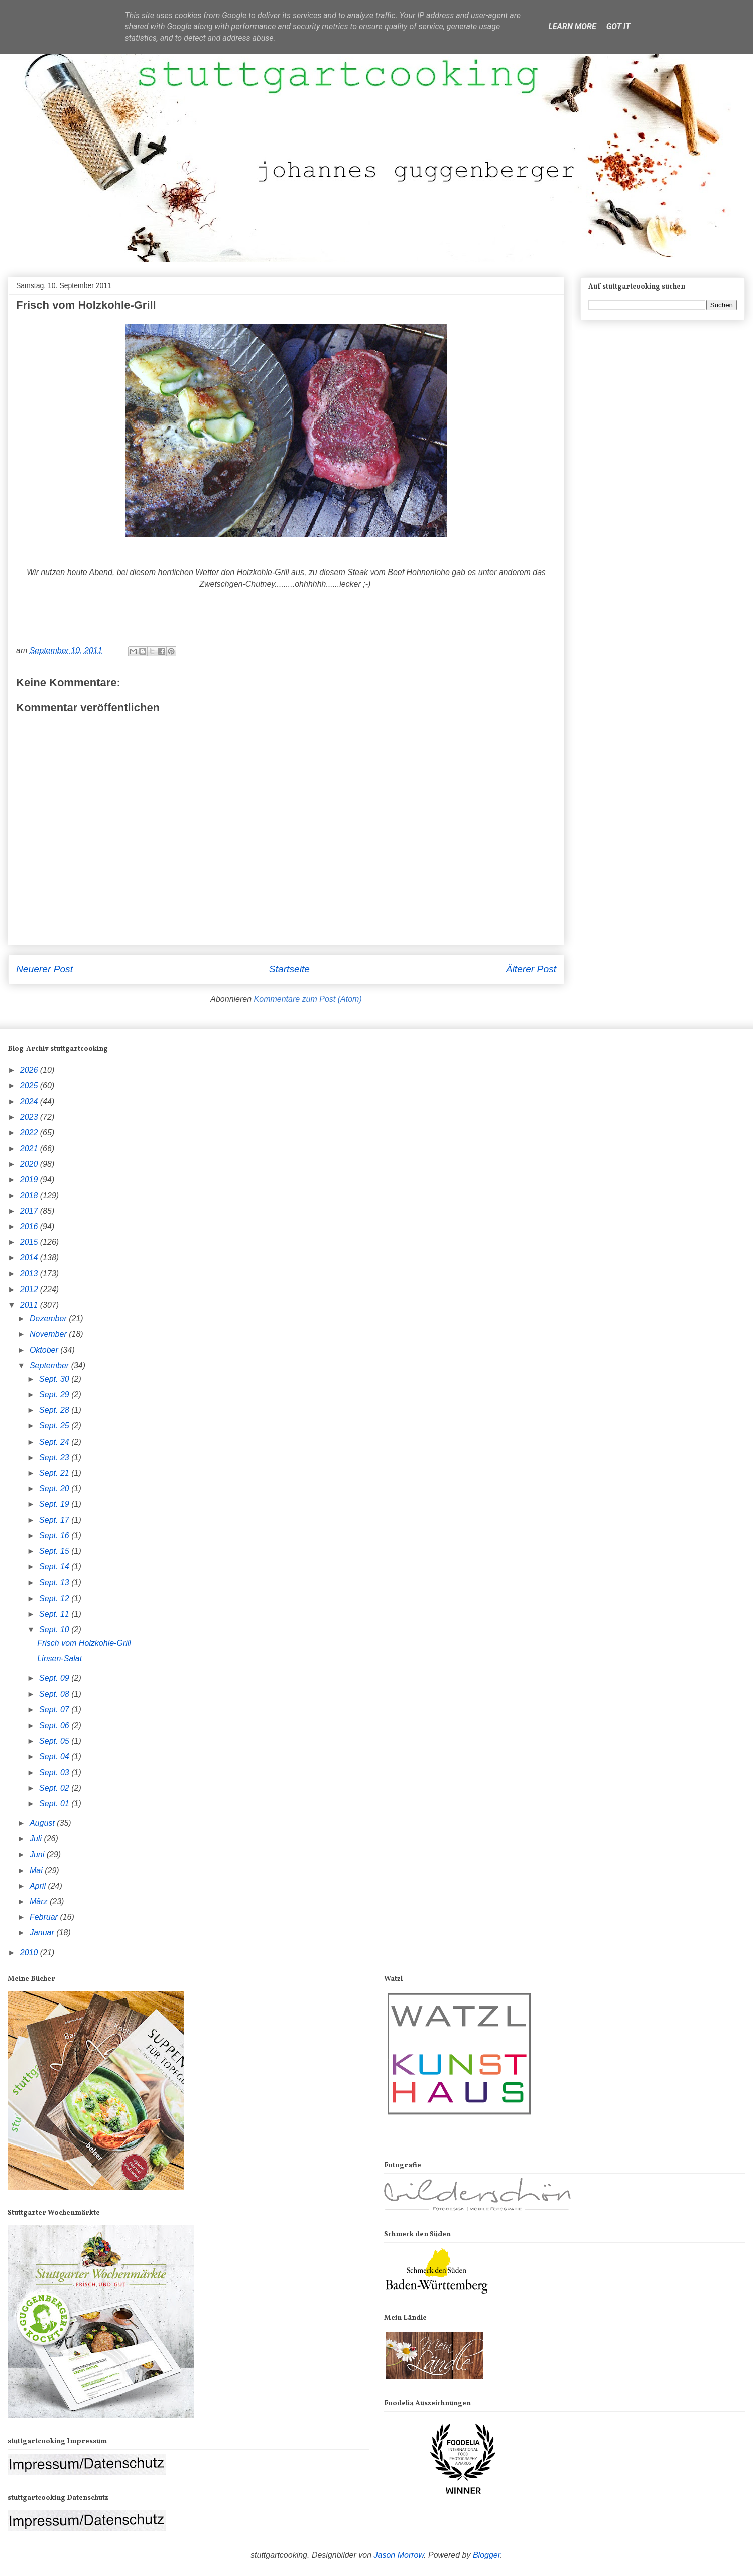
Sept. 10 (55, 1629)
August (43, 1823)
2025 (30, 1085)
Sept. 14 (55, 1566)
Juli (37, 1838)
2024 (30, 1101)
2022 (30, 1132)
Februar (45, 1917)
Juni (38, 1854)
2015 (30, 1242)
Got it (618, 26)
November (49, 1334)
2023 (30, 1117)
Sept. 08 (55, 1694)
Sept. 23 (55, 1457)
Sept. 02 (55, 1788)
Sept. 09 (55, 1678)
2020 (30, 1164)
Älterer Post (531, 969)
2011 (30, 1305)
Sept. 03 (55, 1772)
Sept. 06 (55, 1725)
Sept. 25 (55, 1425)
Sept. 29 (55, 1394)
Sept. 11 (55, 1614)
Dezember (49, 1318)
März (40, 1901)
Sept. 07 (55, 1709)
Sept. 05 (55, 1741)
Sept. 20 (55, 1488)
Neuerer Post (44, 969)
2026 (30, 1070)
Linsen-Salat (59, 1658)
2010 (30, 1952)
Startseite (289, 969)
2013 (30, 1273)
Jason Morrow (399, 2555)
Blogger (486, 2555)
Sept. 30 (55, 1379)
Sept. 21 (55, 1473)
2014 (30, 1257)
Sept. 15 (55, 1551)
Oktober (45, 1350)
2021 (30, 1148)
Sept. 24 (55, 1442)
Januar (43, 1932)
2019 (30, 1179)
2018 (30, 1195)
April (39, 1886)
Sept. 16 (55, 1535)
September (50, 1365)
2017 (30, 1211)
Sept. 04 (55, 1756)
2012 (30, 1289)
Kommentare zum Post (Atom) (308, 999)
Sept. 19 (55, 1504)
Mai (37, 1870)
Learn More (572, 26)
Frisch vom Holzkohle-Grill (84, 1643)
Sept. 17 (55, 1520)
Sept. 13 (55, 1582)
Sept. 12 (55, 1598)
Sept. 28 (55, 1410)
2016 (30, 1226)
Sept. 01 (55, 1803)
